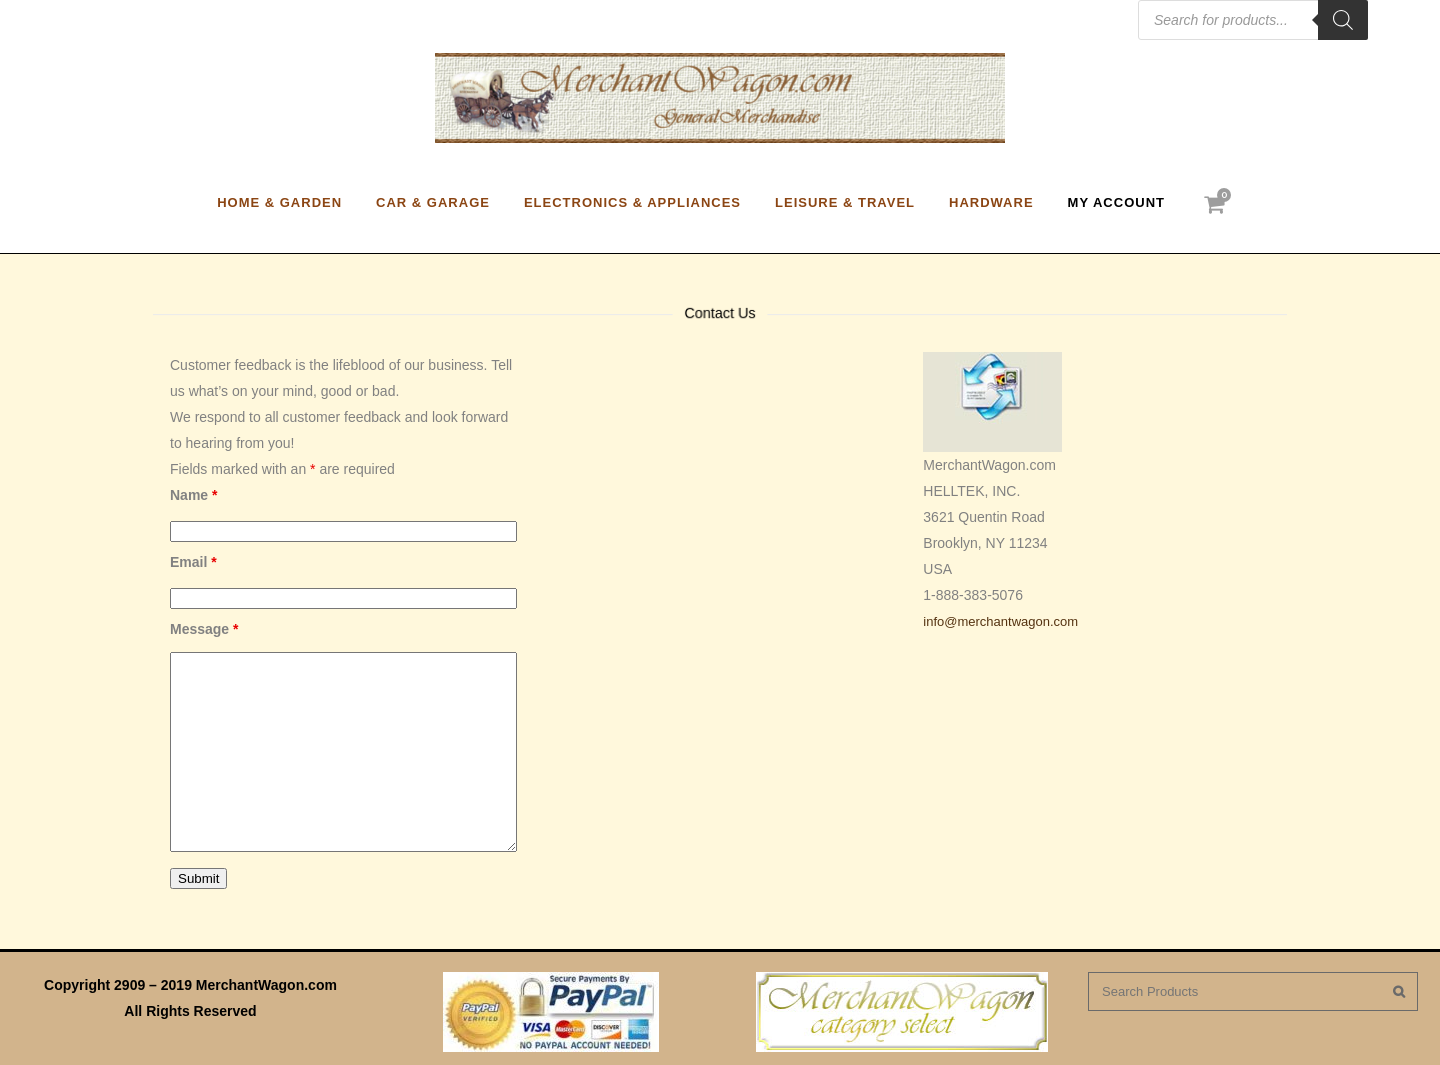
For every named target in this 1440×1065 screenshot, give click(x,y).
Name (193, 495)
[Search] (1343, 20)
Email (193, 562)
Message (204, 629)
